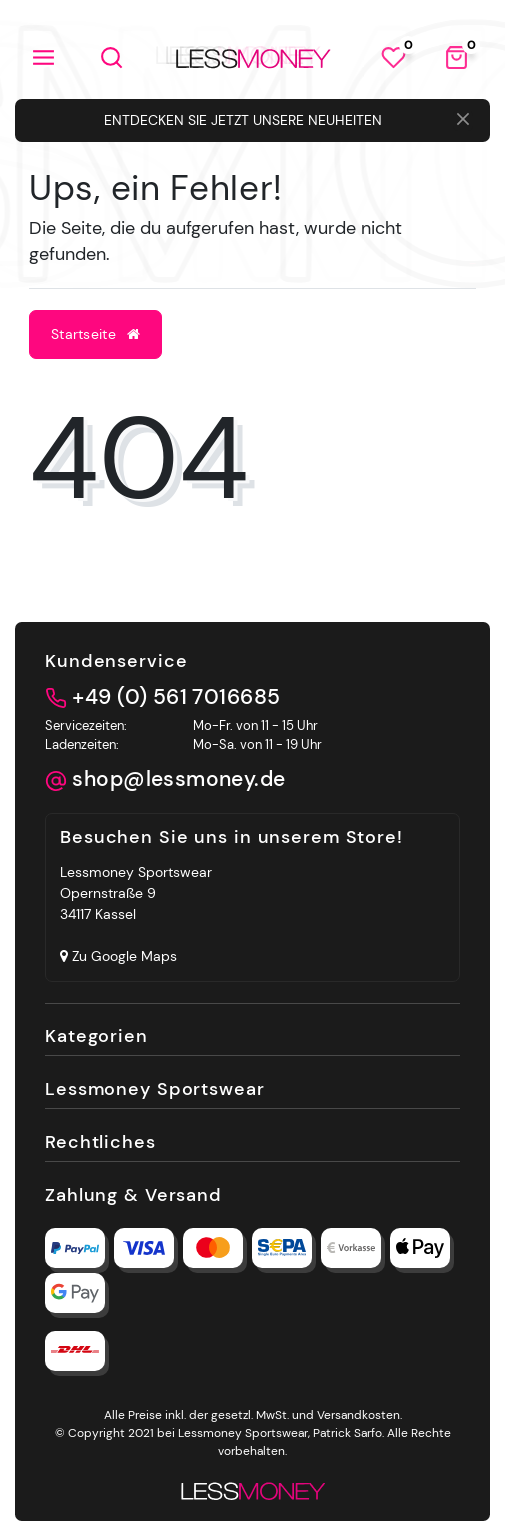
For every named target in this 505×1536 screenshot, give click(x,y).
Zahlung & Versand (133, 1194)
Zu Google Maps (118, 956)
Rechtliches (100, 1141)
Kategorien (96, 1035)
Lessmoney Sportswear (155, 1088)
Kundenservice (116, 660)
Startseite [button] (95, 334)
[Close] (463, 121)
